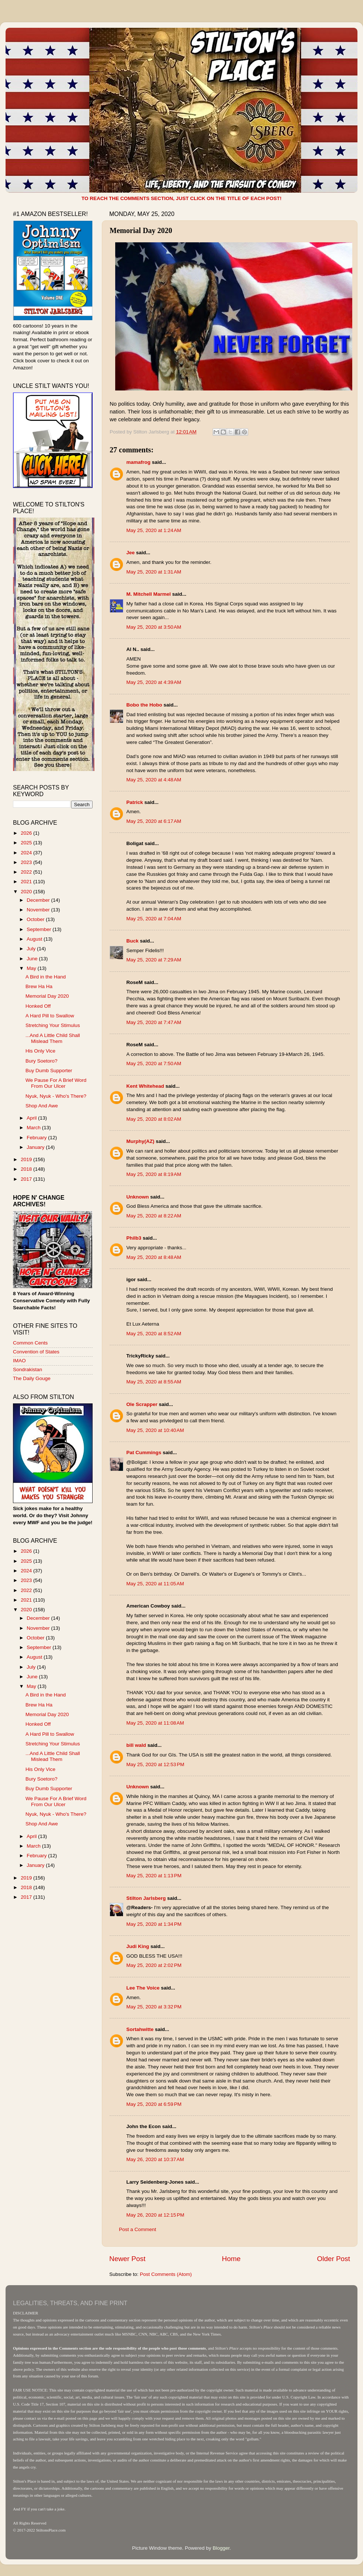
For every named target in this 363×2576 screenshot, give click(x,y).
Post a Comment (137, 2229)
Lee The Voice (143, 1988)
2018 (27, 1169)
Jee (130, 552)
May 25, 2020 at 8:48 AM (153, 1257)
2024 (27, 852)
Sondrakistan (27, 1369)
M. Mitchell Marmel (148, 594)
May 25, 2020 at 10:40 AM (155, 1430)
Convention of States (36, 1352)
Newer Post (127, 2259)
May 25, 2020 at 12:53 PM (155, 1764)
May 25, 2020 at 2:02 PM (154, 1965)
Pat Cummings (143, 1452)
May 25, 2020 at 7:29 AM (153, 960)
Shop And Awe (42, 1105)
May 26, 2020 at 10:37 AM (155, 2159)
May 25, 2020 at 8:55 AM (153, 1382)
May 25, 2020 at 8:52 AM (153, 1333)
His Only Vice (41, 1051)
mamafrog (138, 462)
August (35, 939)
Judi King (137, 1946)
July (32, 948)
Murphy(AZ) (140, 1141)
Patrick (134, 802)
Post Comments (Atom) (166, 2274)
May (32, 968)
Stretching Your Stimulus (53, 1025)
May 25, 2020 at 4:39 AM (153, 682)
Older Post (333, 2259)
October (36, 919)
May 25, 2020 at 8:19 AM (153, 1174)
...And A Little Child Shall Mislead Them (53, 1038)
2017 (27, 1179)
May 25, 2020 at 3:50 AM (153, 627)
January (36, 1147)
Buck (132, 941)
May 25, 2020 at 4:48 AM (153, 779)
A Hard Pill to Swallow (50, 1015)
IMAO (19, 1360)
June (33, 958)
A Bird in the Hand (46, 977)
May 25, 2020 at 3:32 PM (154, 2007)
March (34, 1127)
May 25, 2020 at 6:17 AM (153, 821)
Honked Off (38, 1006)
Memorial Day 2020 (47, 996)
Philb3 (133, 1238)
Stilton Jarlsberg (146, 1898)
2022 (27, 872)
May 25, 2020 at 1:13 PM (154, 1875)
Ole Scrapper (141, 1404)
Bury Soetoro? (41, 1061)
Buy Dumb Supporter (49, 1070)
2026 (27, 833)
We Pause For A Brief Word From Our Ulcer (56, 1083)
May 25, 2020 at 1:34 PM (154, 1924)
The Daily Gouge (31, 1378)
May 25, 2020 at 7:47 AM (153, 1022)
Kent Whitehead (145, 1086)
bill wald (136, 1745)
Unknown (137, 1197)
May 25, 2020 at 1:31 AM (153, 572)
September (40, 929)
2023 (27, 862)
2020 (27, 891)
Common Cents (30, 1343)
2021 (27, 881)
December (39, 900)
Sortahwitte (140, 2029)
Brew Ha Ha (39, 986)
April (32, 1118)
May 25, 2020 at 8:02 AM (153, 1119)
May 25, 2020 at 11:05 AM (155, 1583)
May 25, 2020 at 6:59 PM (154, 2104)
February (37, 1137)
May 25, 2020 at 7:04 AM (153, 918)
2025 (27, 842)
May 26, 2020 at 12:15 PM (155, 2215)
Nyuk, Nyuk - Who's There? (56, 1096)
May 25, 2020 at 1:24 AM (153, 530)
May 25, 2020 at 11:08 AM (155, 1723)
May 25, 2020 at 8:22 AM (153, 1216)
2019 (27, 1159)
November (39, 910)
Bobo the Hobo (144, 705)
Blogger (221, 2548)
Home (231, 2259)
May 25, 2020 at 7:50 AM (153, 1063)
